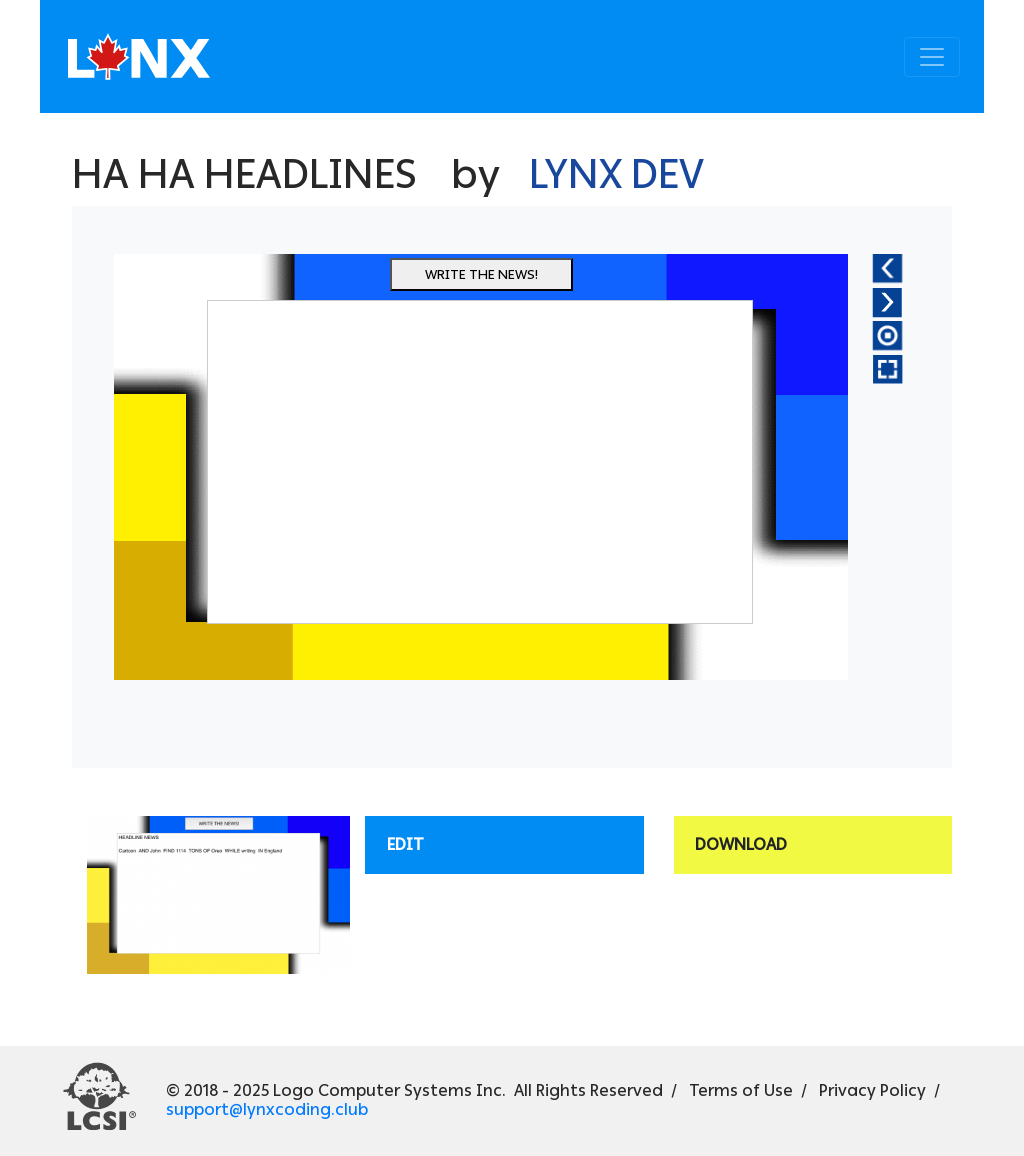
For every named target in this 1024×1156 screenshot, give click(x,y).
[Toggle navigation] (932, 57)
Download (741, 844)
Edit (405, 844)
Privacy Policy (872, 1090)
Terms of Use (741, 1090)
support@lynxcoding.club (267, 1109)
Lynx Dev (616, 174)
